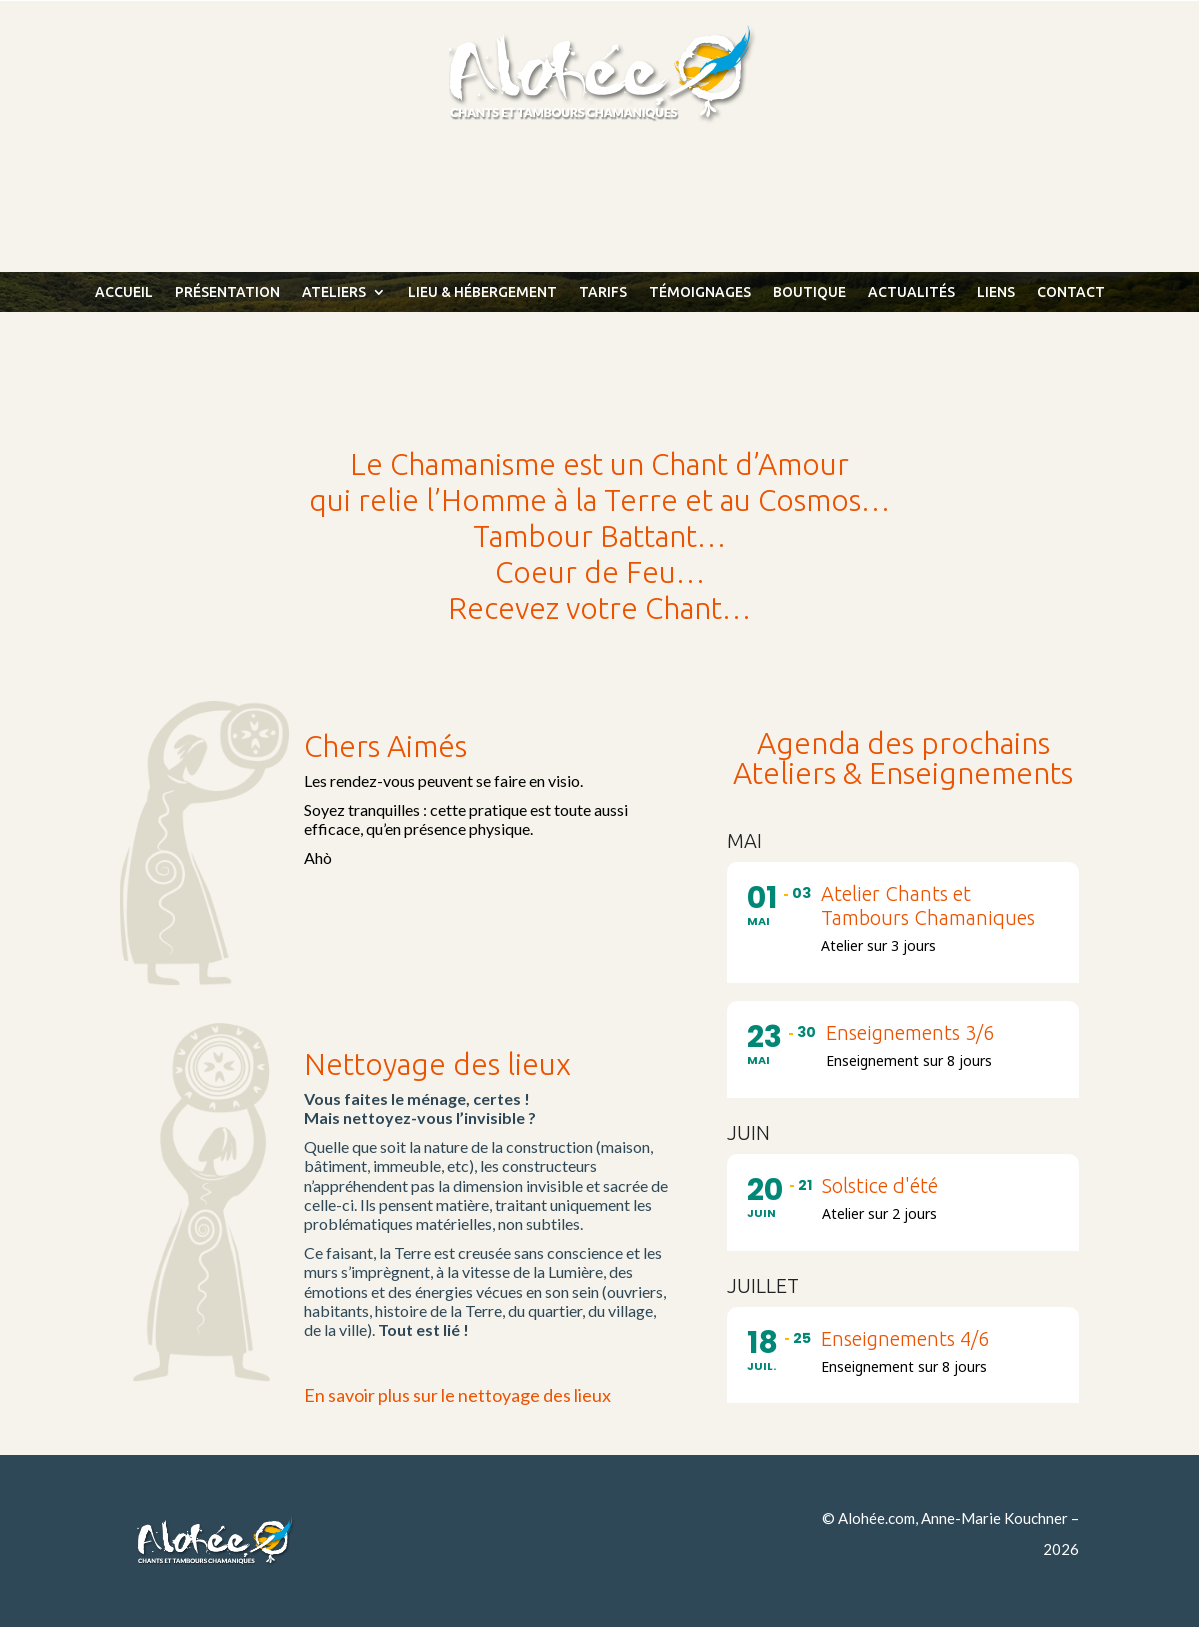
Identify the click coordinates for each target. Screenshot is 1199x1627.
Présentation (227, 292)
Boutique (809, 292)
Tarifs (603, 292)
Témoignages (700, 292)
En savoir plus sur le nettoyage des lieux (457, 1395)
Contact (1071, 292)
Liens (996, 292)
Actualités (911, 292)
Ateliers (334, 292)
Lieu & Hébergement (482, 292)
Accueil (124, 292)
